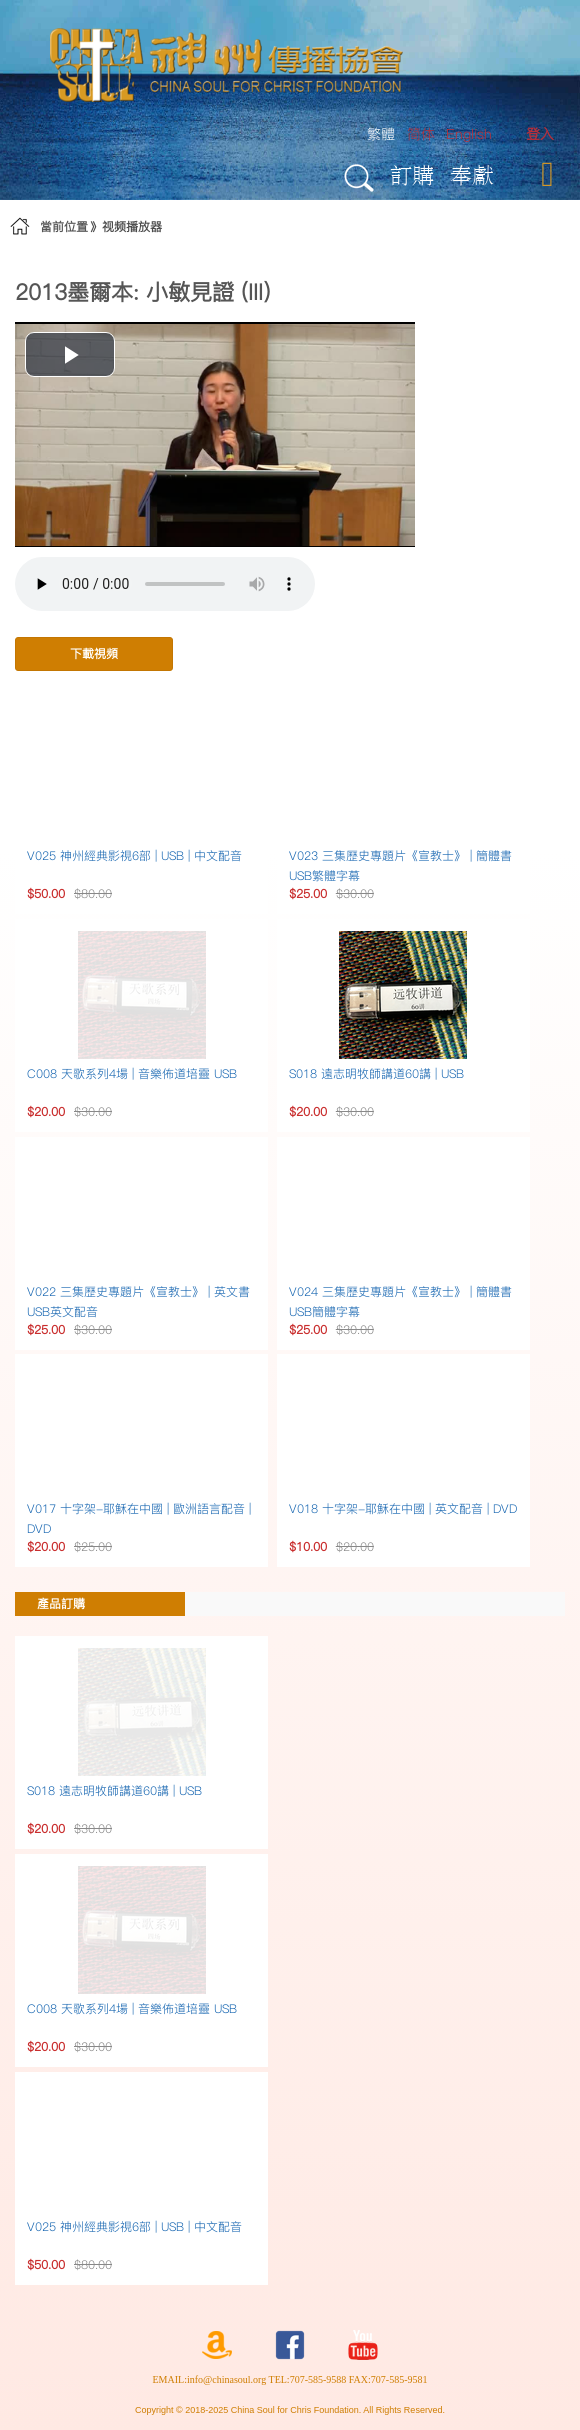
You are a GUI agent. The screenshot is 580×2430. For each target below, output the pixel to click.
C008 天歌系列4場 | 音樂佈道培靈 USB (132, 1073)
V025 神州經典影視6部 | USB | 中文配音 (134, 855)
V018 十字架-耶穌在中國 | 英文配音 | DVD (403, 1508)
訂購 (412, 174)
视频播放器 (132, 226)
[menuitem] (540, 134)
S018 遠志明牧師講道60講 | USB (376, 1073)
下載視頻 (94, 653)
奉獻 (472, 174)
